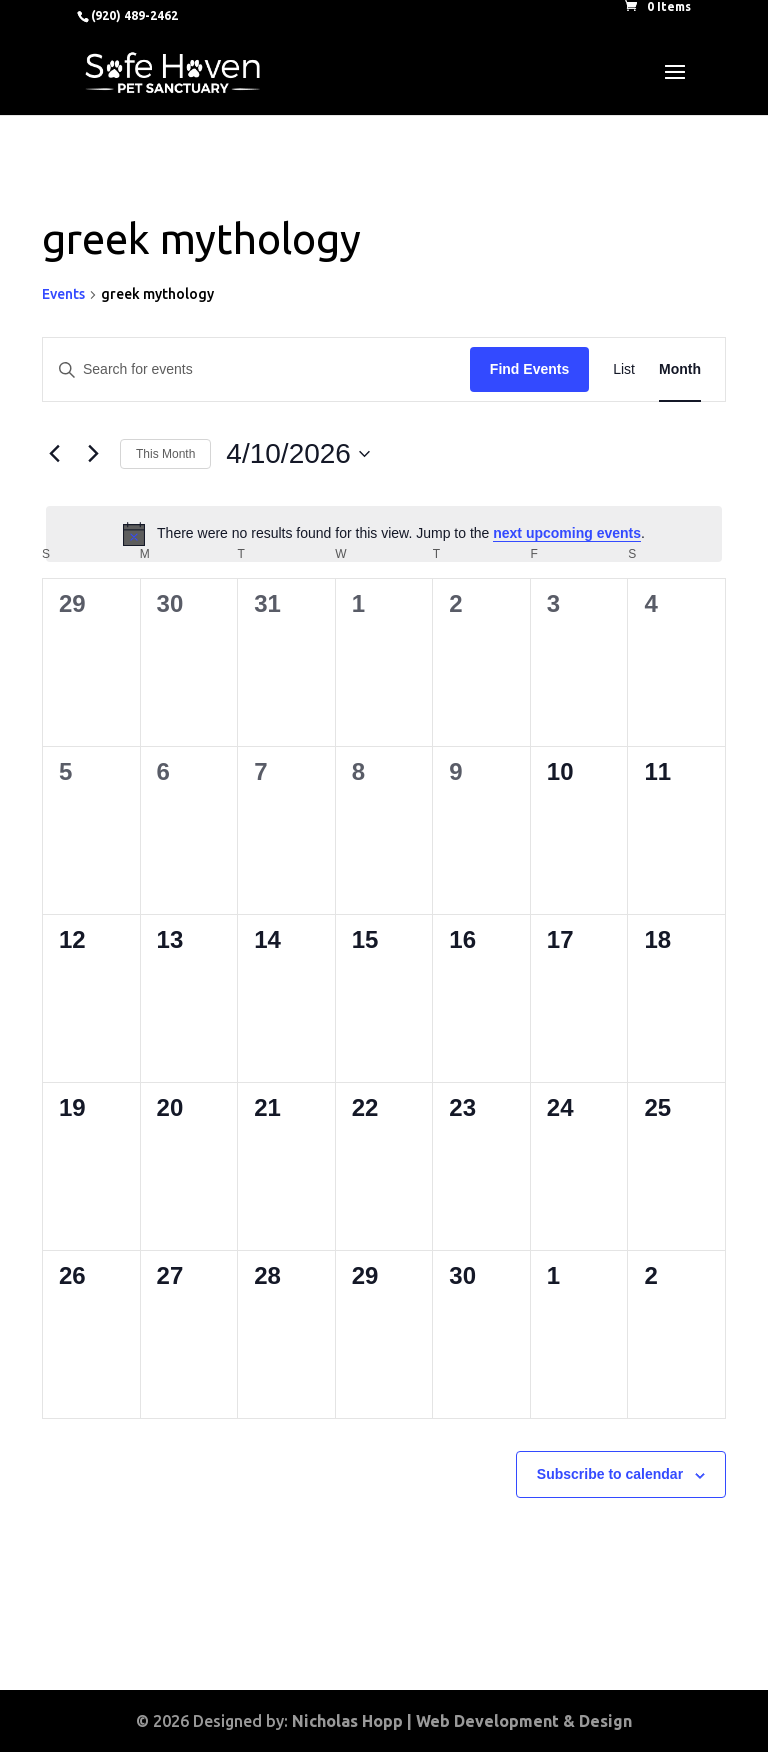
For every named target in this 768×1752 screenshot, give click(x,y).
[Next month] (93, 454)
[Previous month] (54, 454)
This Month (165, 454)
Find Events (529, 369)
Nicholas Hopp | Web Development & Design (462, 1721)
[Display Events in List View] (624, 369)
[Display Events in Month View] (680, 369)
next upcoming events (567, 533)
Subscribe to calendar (610, 1474)
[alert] (384, 534)
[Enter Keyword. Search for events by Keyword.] (256, 369)
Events (63, 294)
